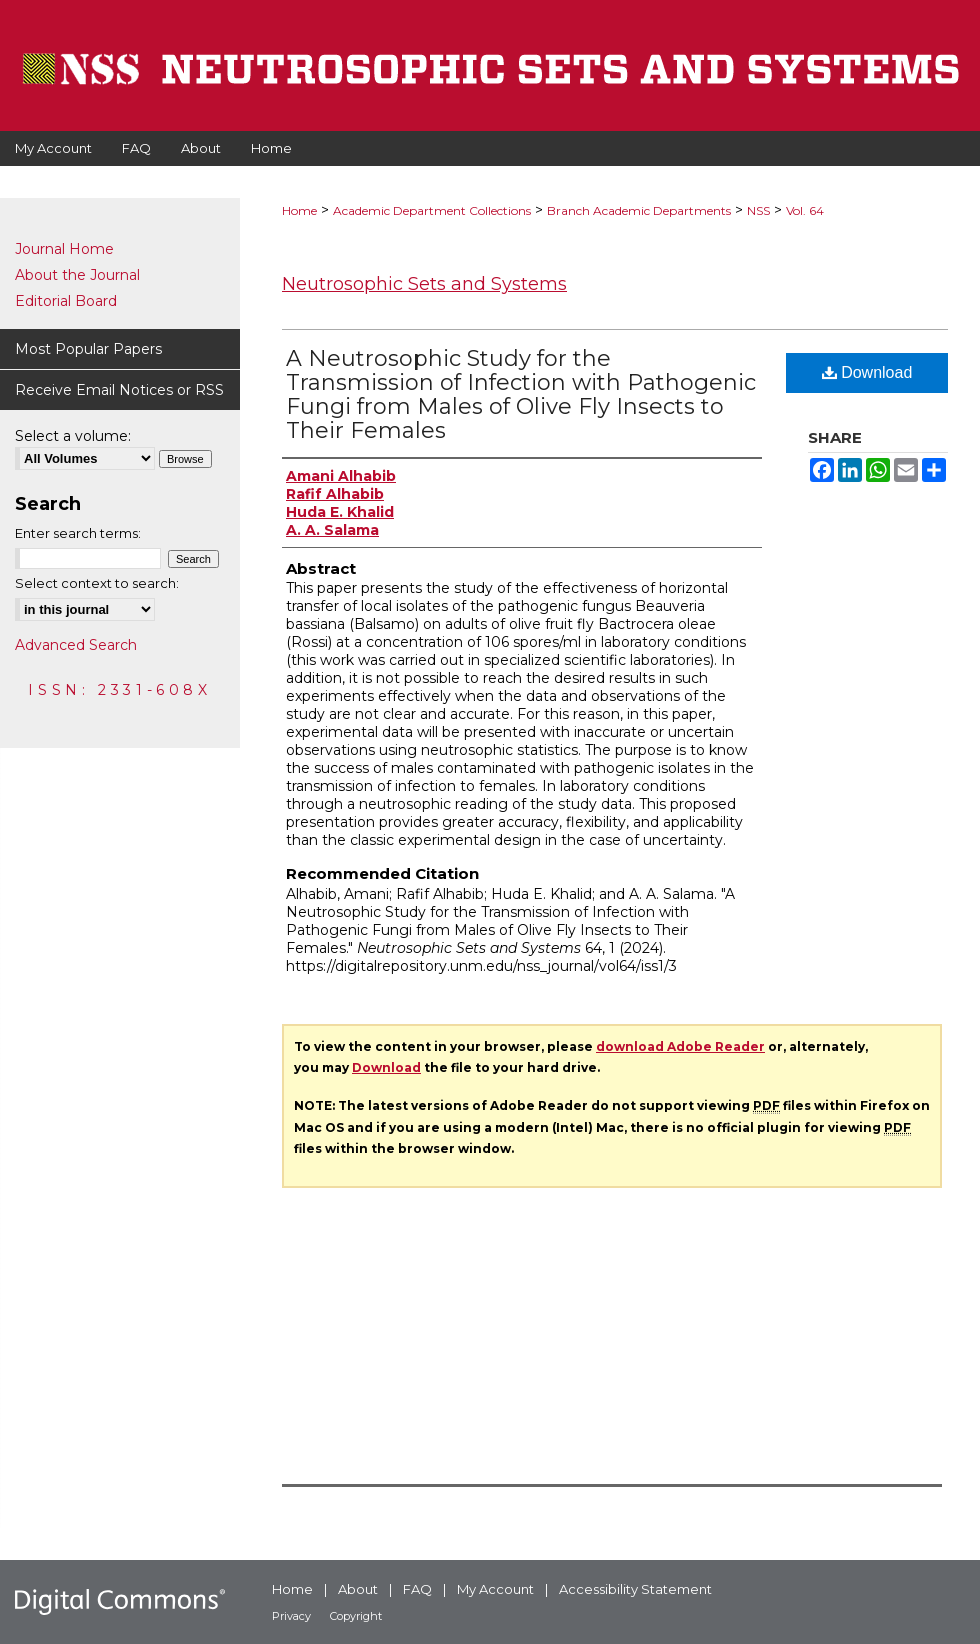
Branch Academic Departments (639, 210)
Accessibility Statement (635, 1589)
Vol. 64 (805, 210)
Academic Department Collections (432, 210)
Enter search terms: (78, 533)
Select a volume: (73, 436)
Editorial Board (66, 301)
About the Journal (77, 275)
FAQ (417, 1589)
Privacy (291, 1616)
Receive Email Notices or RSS (119, 390)
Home (299, 210)
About (358, 1589)
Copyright (356, 1616)
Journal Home (64, 249)
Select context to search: (97, 583)
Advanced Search (76, 645)
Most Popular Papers (88, 349)
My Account (495, 1589)
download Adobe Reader (680, 1046)
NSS (758, 210)
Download (867, 372)
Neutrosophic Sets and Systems (424, 284)
